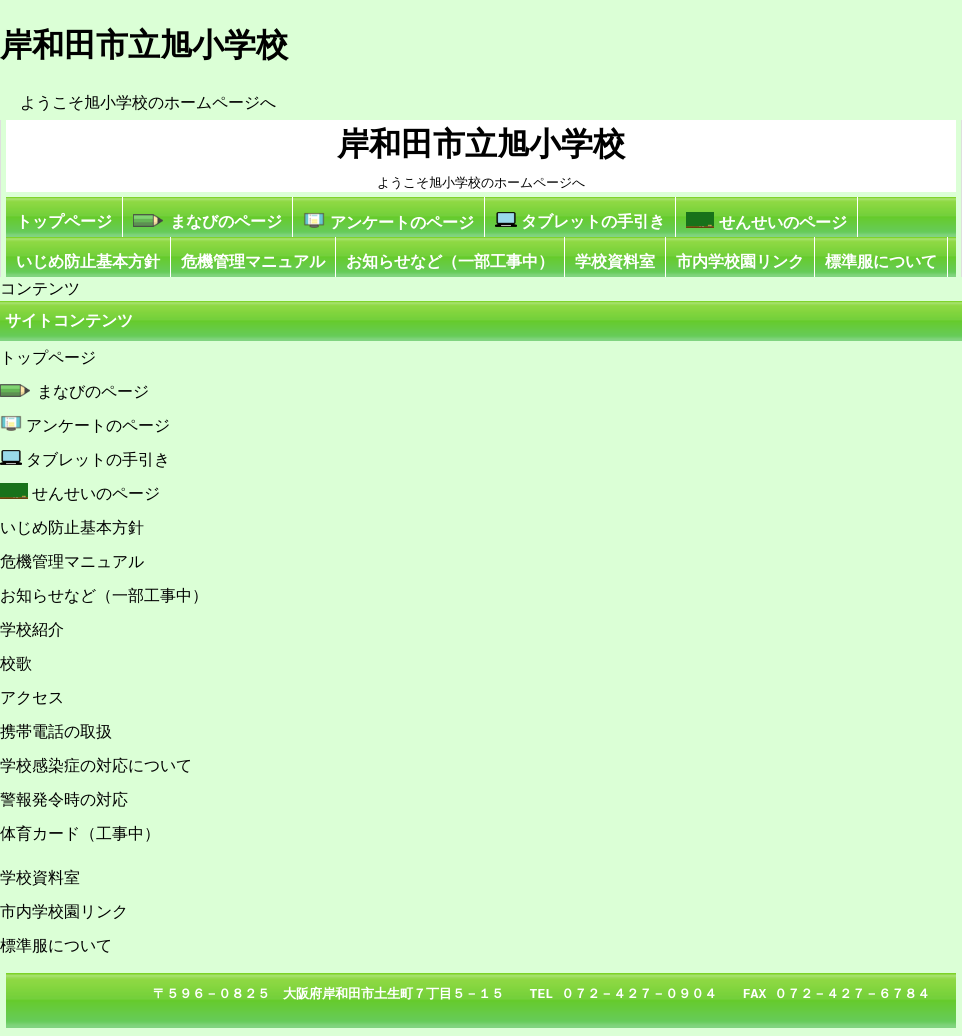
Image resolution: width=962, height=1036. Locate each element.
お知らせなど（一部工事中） (450, 261)
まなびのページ (207, 221)
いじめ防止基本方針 (88, 261)
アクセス (32, 697)
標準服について (881, 261)
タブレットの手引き (580, 221)
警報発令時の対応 (64, 799)
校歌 (16, 663)
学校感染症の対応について (96, 765)
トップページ (64, 221)
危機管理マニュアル (253, 261)
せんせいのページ (766, 221)
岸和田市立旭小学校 (481, 144)
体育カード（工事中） (80, 833)
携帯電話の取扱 (56, 731)
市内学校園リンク (740, 261)
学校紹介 (32, 629)
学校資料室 (615, 261)
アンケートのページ (388, 221)
